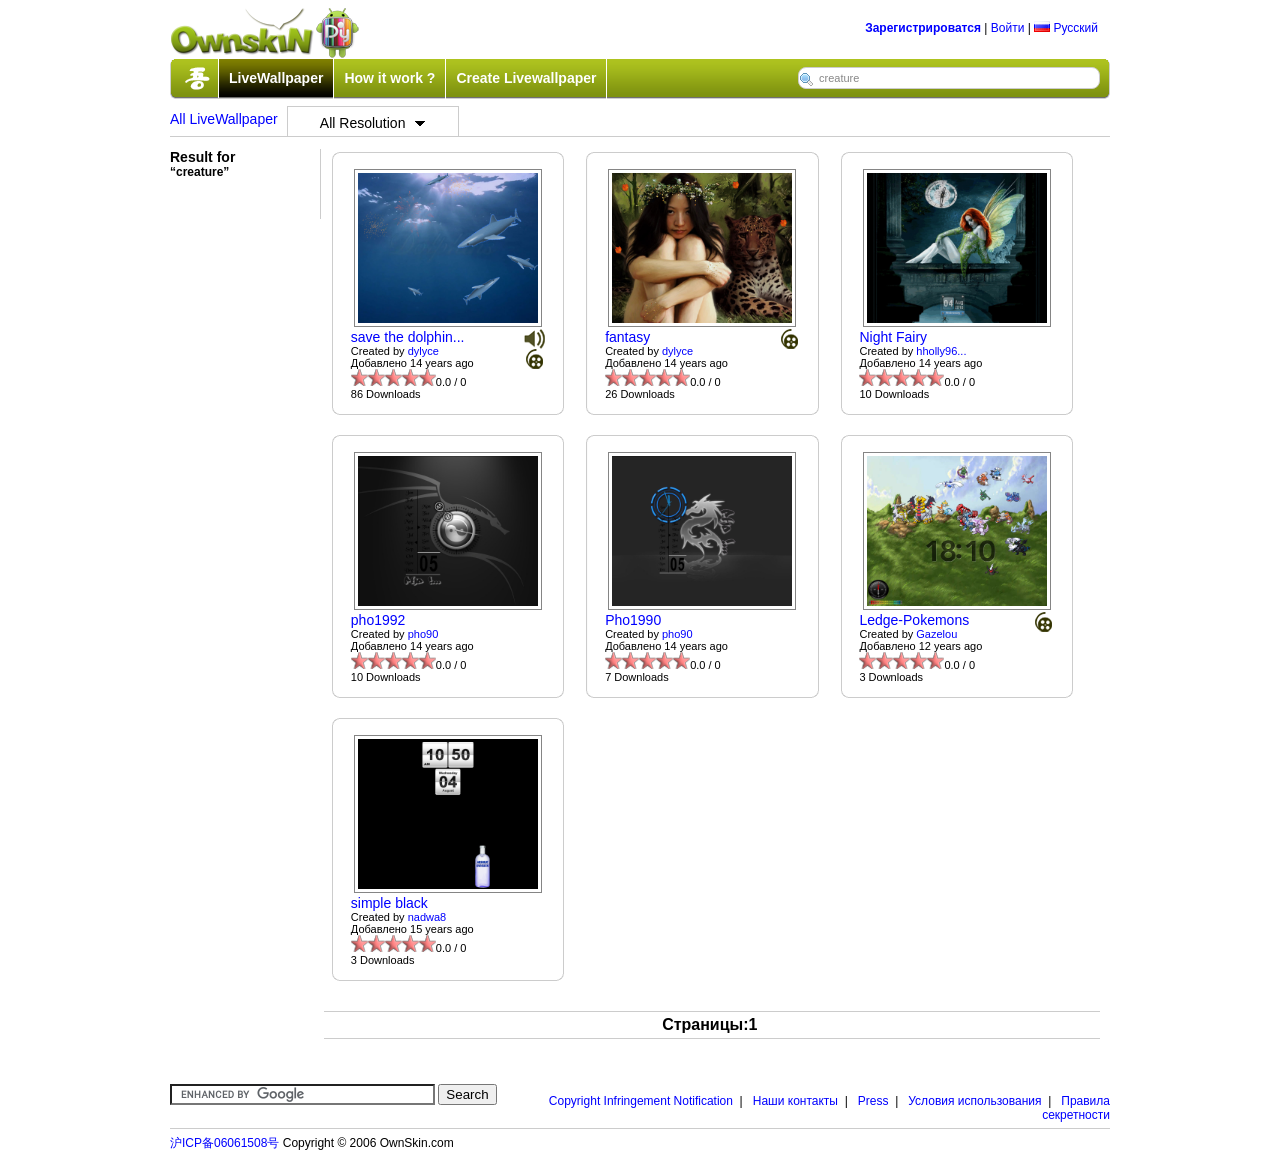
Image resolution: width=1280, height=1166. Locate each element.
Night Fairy (893, 337)
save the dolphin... (408, 337)
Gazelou (936, 634)
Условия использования (974, 1101)
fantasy (627, 337)
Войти (1008, 28)
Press (873, 1101)
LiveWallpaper (276, 78)
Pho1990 (633, 620)
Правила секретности (1076, 1108)
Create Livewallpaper (526, 78)
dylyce (423, 351)
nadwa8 (427, 917)
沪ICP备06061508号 (224, 1143)
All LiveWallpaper (224, 119)
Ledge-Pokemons (914, 620)
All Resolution (373, 123)
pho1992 (378, 620)
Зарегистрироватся (923, 28)
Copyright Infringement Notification (641, 1101)
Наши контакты (795, 1101)
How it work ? (389, 78)
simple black (389, 903)
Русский (1066, 28)
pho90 (423, 634)
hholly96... (941, 351)
